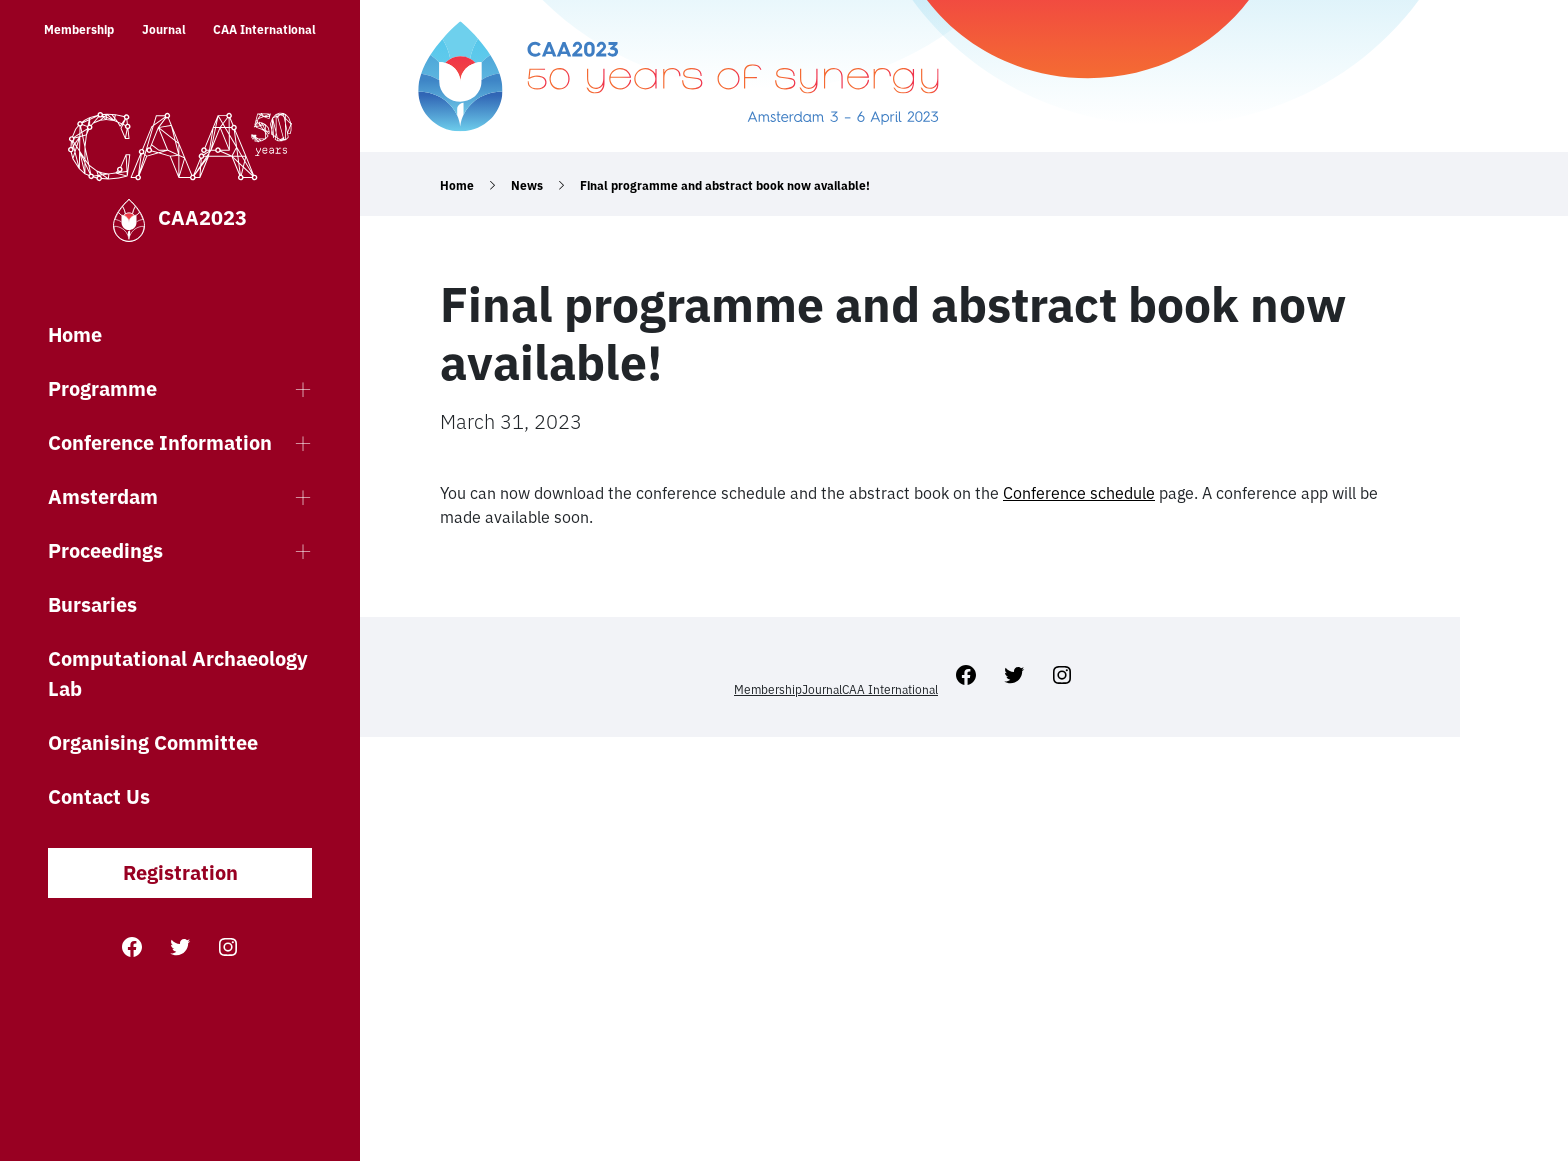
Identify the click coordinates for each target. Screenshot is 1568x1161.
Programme (102, 388)
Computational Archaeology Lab (178, 673)
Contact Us (99, 796)
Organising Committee (153, 742)
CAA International (264, 29)
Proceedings (105, 550)
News (527, 185)
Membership (79, 29)
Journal (164, 29)
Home (75, 334)
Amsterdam (103, 496)
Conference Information (160, 442)
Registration (180, 872)
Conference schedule (1079, 493)
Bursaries (92, 604)
